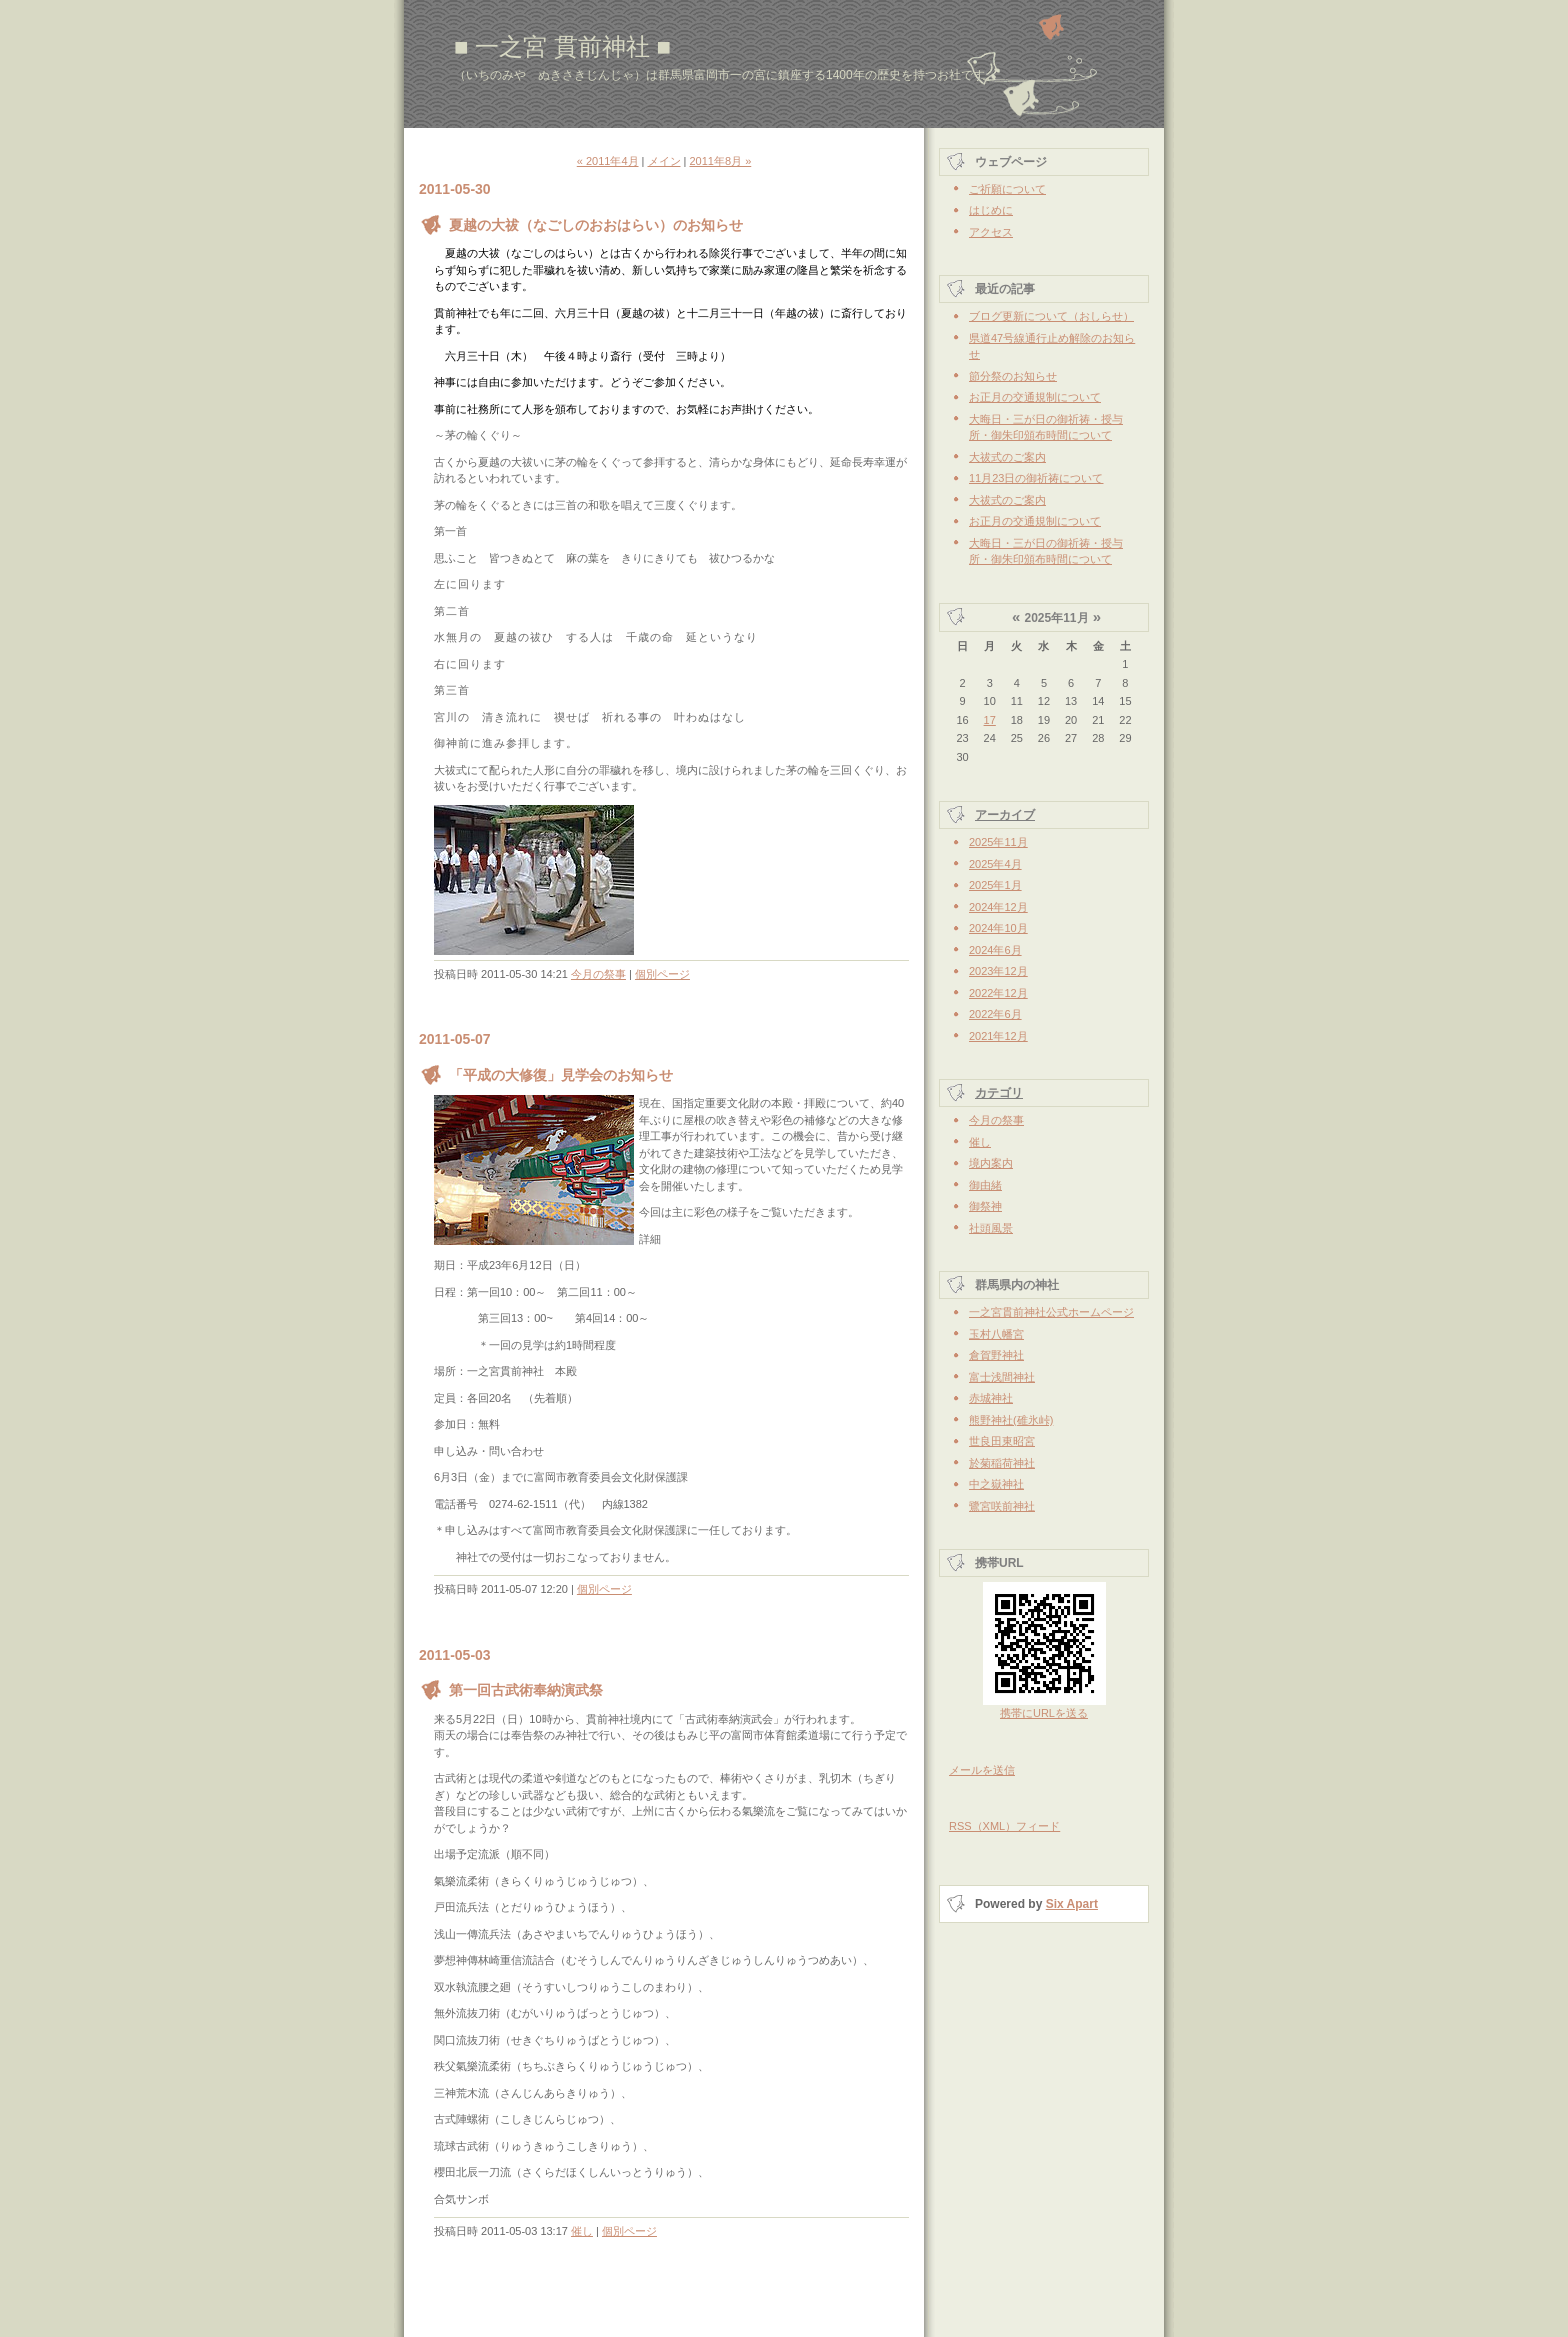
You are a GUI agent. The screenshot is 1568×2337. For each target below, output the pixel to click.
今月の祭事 (598, 974)
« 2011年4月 (608, 161)
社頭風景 (991, 1228)
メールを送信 (982, 1770)
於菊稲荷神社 (1002, 1463)
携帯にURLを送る (1044, 1713)
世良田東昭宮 (1002, 1441)
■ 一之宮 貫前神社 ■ (562, 46)
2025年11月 (998, 842)
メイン (664, 161)
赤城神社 (991, 1398)
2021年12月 (998, 1036)
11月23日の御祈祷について (1036, 478)
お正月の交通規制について (1035, 397)
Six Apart (1072, 1904)
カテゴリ (999, 1093)
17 (990, 720)
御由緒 (985, 1185)
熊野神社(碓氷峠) (1011, 1420)
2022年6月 (995, 1014)
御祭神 (985, 1206)
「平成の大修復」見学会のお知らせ (561, 1075)
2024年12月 (998, 907)
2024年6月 (995, 950)
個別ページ (662, 974)
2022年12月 (998, 993)
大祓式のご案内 (1007, 457)
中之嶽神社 (996, 1484)
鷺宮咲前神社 (1002, 1506)
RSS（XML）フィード (1004, 1826)
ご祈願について (1007, 189)
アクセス (991, 232)
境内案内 (991, 1163)
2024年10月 (998, 928)
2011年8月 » (720, 161)
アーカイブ (1005, 815)
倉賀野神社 (996, 1355)
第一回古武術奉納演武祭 (526, 1690)
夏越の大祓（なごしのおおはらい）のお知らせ (596, 225)
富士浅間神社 (1002, 1377)
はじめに (991, 210)
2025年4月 (995, 864)
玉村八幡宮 (996, 1334)
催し (582, 2231)
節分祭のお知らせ (1013, 376)
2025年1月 (995, 885)
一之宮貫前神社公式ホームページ (1051, 1312)
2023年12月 (998, 971)
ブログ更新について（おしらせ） (1051, 316)
